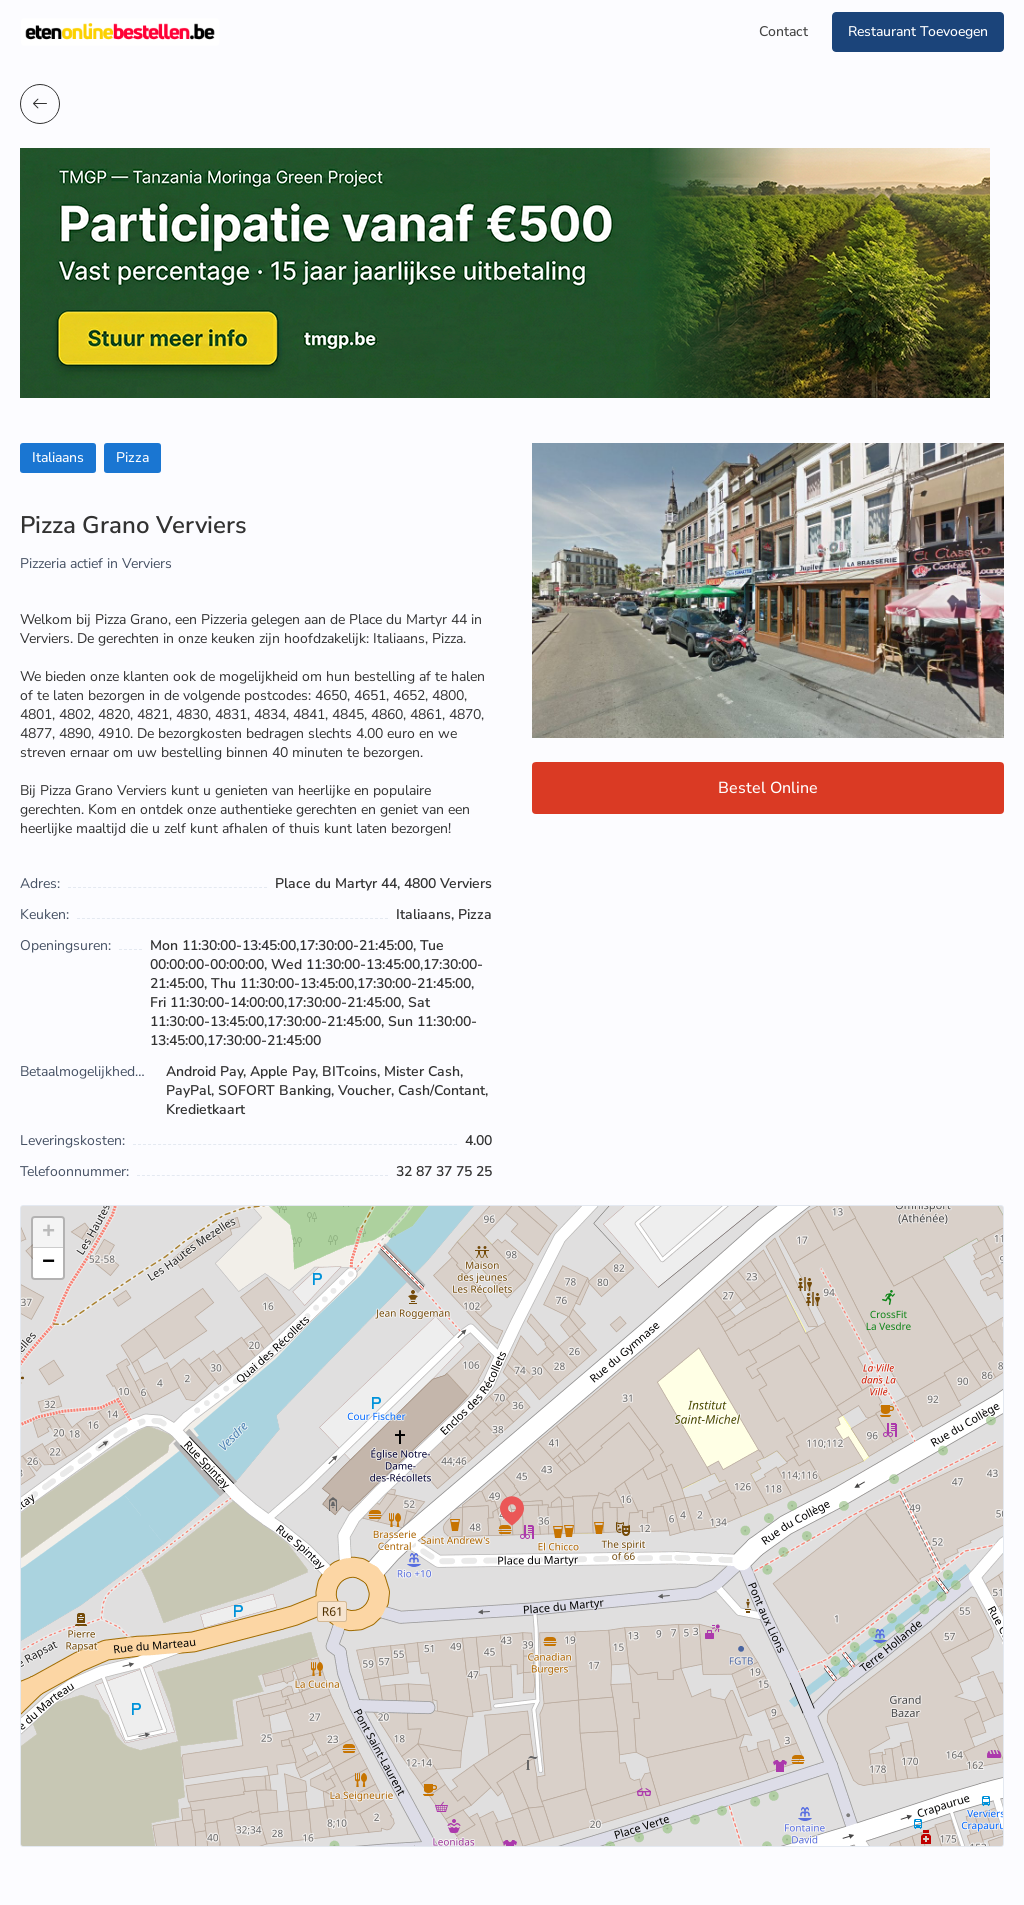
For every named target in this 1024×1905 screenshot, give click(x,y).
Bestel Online (768, 788)
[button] (512, 1511)
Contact (783, 31)
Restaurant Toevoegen (918, 31)
